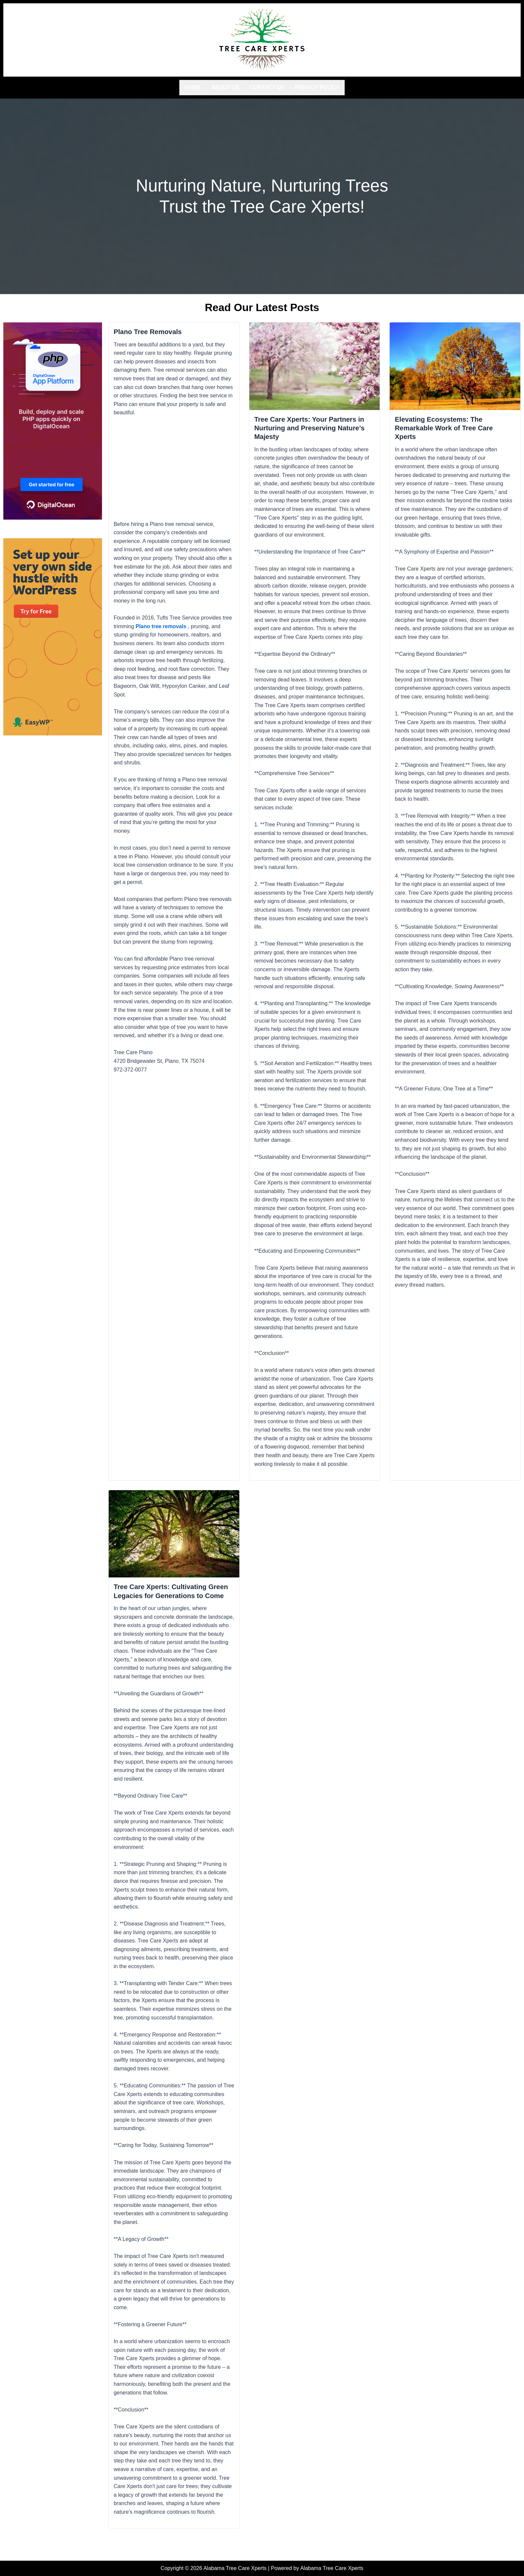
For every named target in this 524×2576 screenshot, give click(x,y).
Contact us (267, 86)
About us (225, 86)
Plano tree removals (161, 625)
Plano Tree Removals (150, 330)
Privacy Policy (317, 86)
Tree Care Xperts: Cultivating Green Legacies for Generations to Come (174, 1596)
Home (193, 86)
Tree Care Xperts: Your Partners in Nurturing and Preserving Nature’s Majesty (314, 427)
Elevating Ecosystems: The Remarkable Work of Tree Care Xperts (448, 427)
